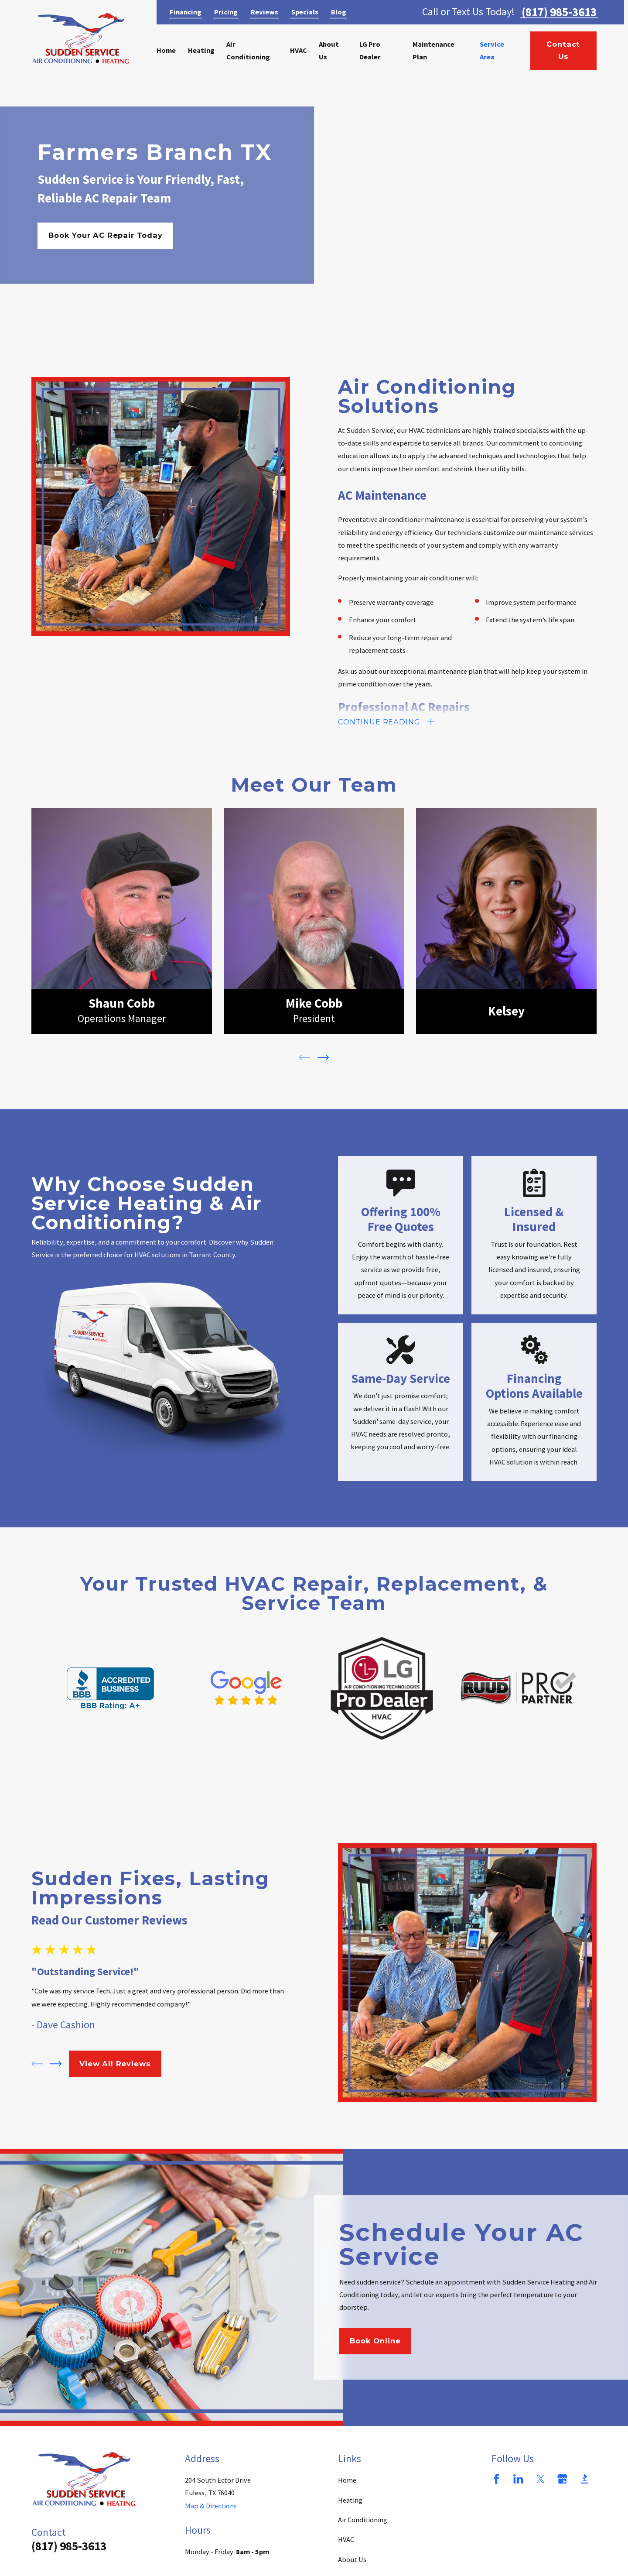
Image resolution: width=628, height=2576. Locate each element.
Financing (185, 11)
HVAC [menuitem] (298, 50)
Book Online (375, 2348)
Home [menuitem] (166, 50)
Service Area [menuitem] (492, 50)
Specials (304, 11)
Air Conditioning (362, 2519)
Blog (338, 11)
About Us (352, 2559)
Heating (350, 2500)
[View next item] (323, 1064)
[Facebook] (496, 2479)
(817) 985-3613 (559, 12)
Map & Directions (211, 2505)
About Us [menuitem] (329, 50)
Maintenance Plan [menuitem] (433, 50)
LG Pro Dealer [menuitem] (370, 50)
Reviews (264, 11)
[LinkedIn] (518, 2479)
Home (347, 2480)
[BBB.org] (585, 2479)
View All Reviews (114, 2063)
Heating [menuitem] (201, 50)
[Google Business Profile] (562, 2479)
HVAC (346, 2539)
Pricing (226, 11)
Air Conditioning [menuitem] (248, 50)
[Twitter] (541, 2479)
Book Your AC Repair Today (105, 235)
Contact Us (563, 50)
